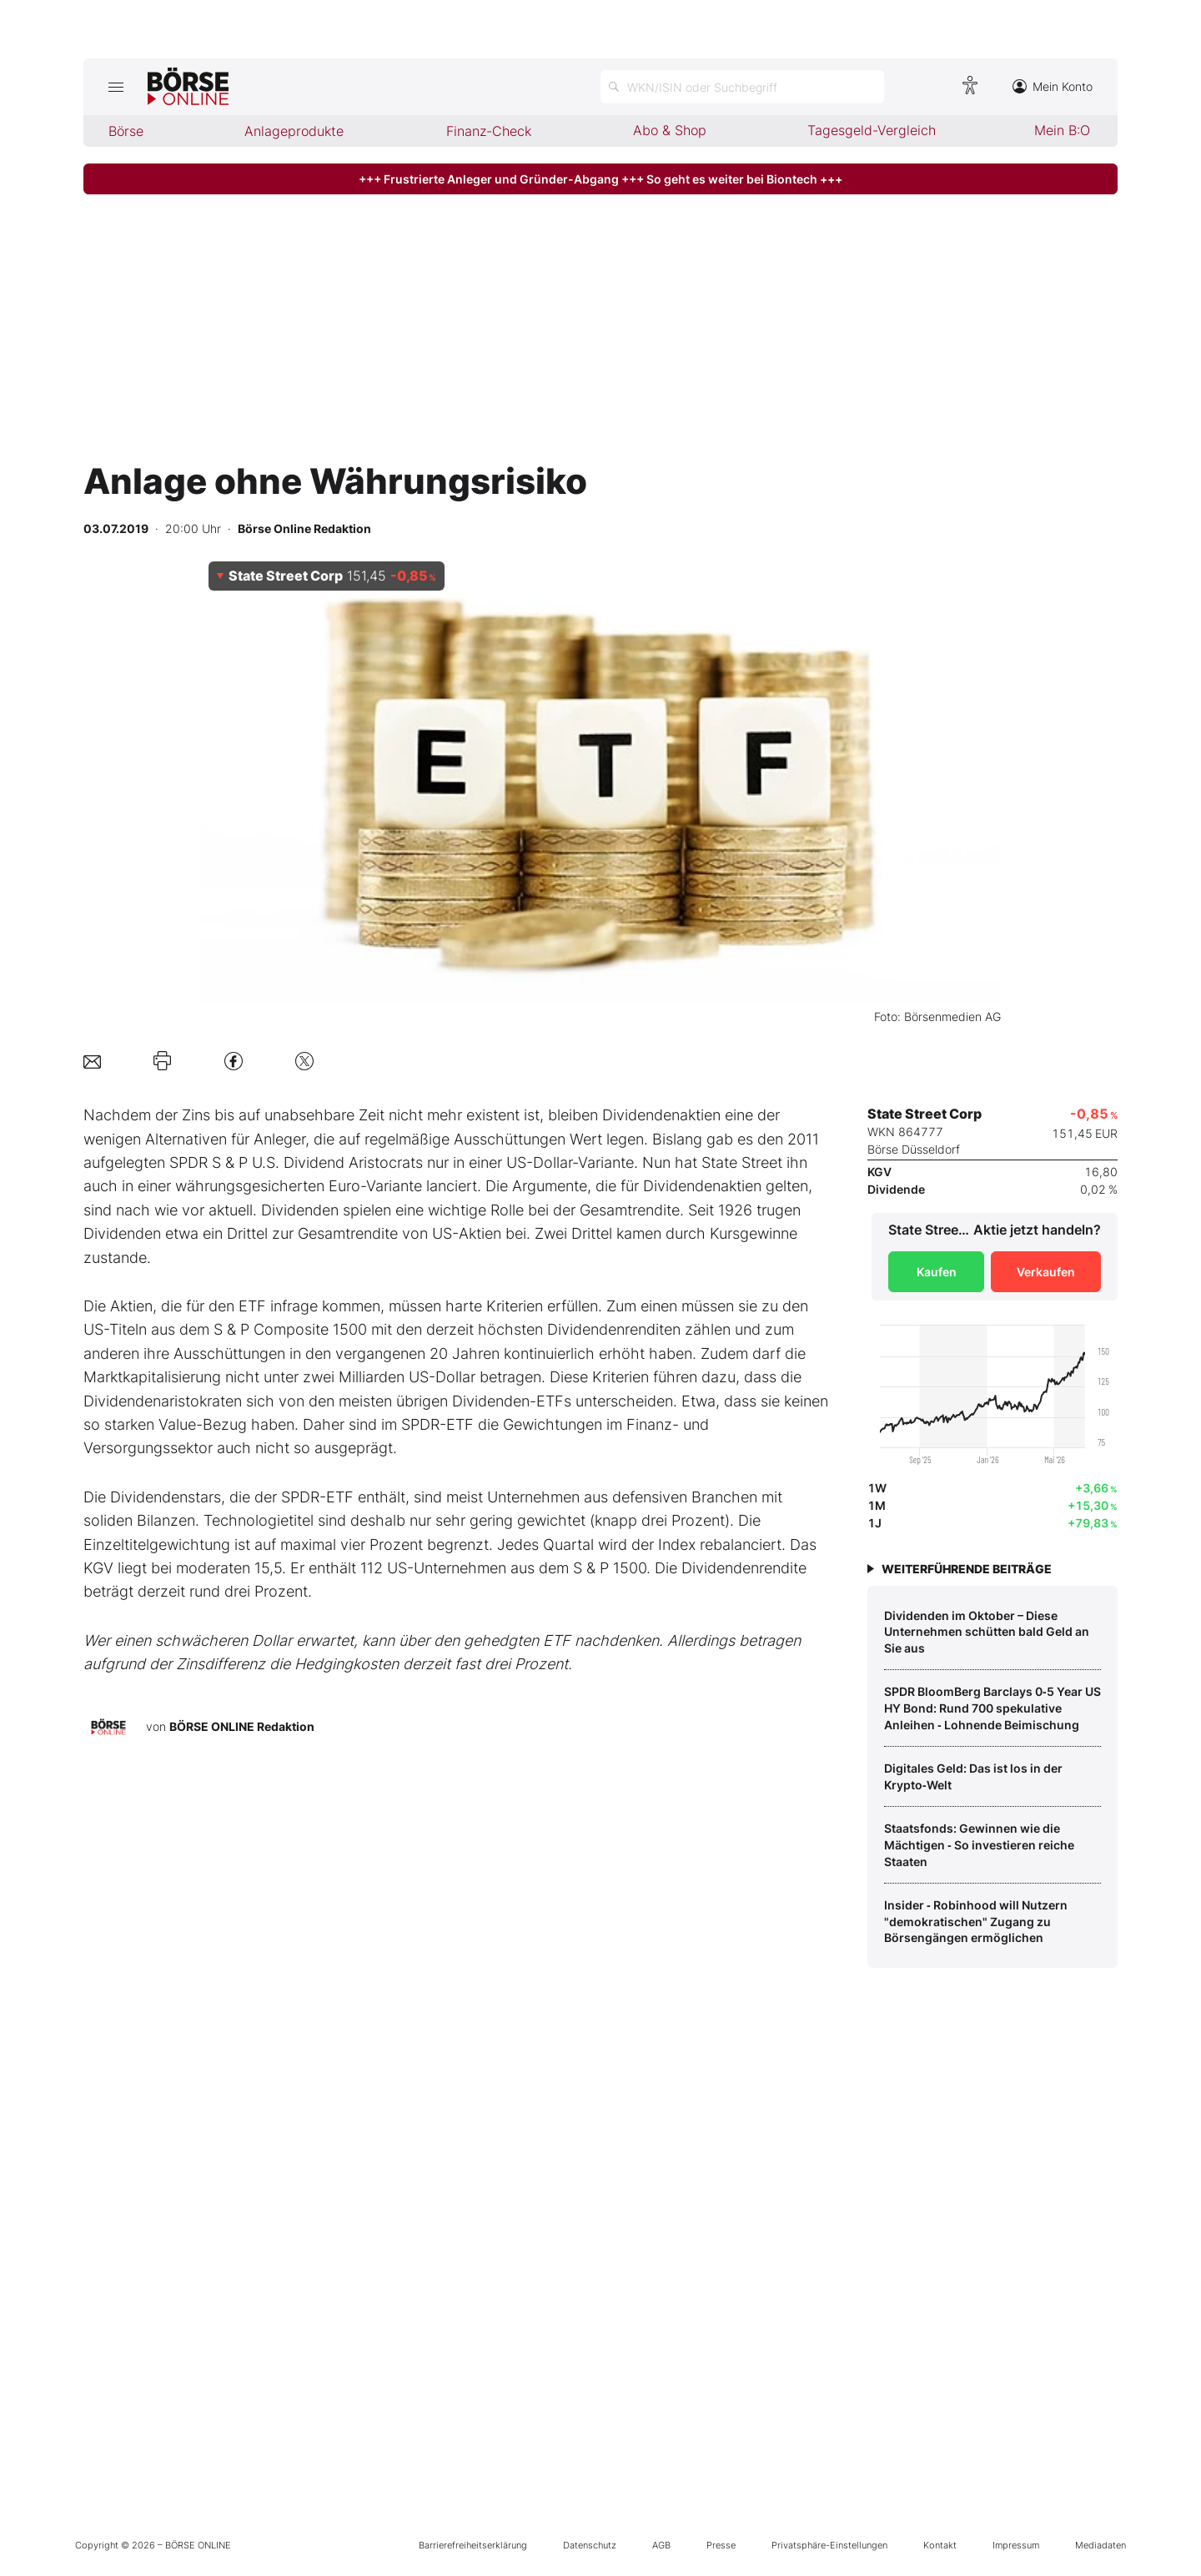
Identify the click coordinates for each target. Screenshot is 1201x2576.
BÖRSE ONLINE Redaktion (241, 1725)
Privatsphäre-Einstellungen (829, 2545)
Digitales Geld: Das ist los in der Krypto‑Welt (973, 1776)
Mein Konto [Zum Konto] (1053, 86)
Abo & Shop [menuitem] (669, 130)
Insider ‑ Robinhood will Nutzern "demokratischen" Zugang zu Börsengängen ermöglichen (976, 1921)
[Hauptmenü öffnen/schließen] (115, 86)
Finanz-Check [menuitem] (488, 131)
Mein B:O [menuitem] (1062, 130)
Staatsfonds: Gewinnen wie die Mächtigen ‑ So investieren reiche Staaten (979, 1844)
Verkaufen (1046, 1272)
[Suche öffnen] (742, 86)
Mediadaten (1100, 2545)
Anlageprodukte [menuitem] (294, 131)
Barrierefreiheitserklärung (473, 2545)
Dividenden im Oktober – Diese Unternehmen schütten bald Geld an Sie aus (986, 1631)
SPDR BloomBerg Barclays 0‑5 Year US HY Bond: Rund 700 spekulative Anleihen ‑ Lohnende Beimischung (992, 1707)
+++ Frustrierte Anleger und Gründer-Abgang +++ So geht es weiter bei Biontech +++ (600, 179)
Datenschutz (589, 2545)
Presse (721, 2545)
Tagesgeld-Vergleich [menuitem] (871, 130)
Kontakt (940, 2545)
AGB (661, 2545)
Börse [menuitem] (125, 131)
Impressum (1015, 2545)
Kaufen (937, 1272)
